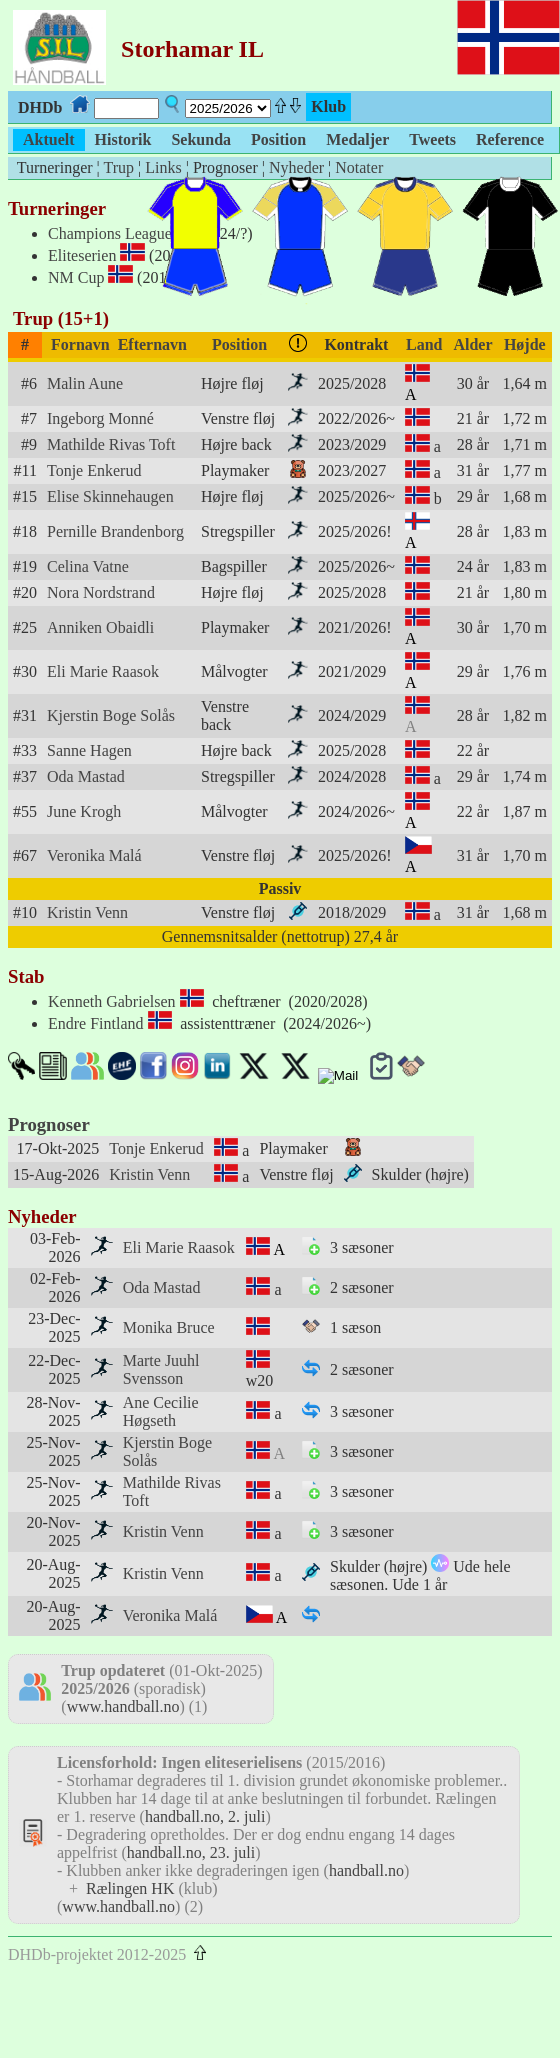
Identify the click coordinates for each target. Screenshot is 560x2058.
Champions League (110, 233)
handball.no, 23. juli (191, 1852)
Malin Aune (85, 383)
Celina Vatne (88, 566)
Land (424, 344)
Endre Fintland (96, 1023)
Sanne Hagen (89, 750)
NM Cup (76, 277)
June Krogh (84, 811)
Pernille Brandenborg (115, 531)
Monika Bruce (169, 1327)
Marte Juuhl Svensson (161, 1369)
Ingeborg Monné (100, 418)
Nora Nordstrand (101, 592)
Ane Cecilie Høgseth (161, 1411)
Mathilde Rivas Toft (111, 444)
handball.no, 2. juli (205, 1816)
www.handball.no (123, 1706)
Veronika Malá (94, 855)
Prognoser (49, 1124)
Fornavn (80, 344)
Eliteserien (82, 255)
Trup (118, 167)
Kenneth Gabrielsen (112, 1001)
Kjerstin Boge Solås (111, 715)
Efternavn (152, 344)
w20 (260, 1380)
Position (239, 344)
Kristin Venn (87, 912)
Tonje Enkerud (94, 470)
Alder (472, 344)
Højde (525, 344)
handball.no (366, 1870)
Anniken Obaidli (100, 627)
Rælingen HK (130, 1888)
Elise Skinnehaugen (110, 496)
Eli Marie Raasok (103, 671)
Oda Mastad (86, 776)
